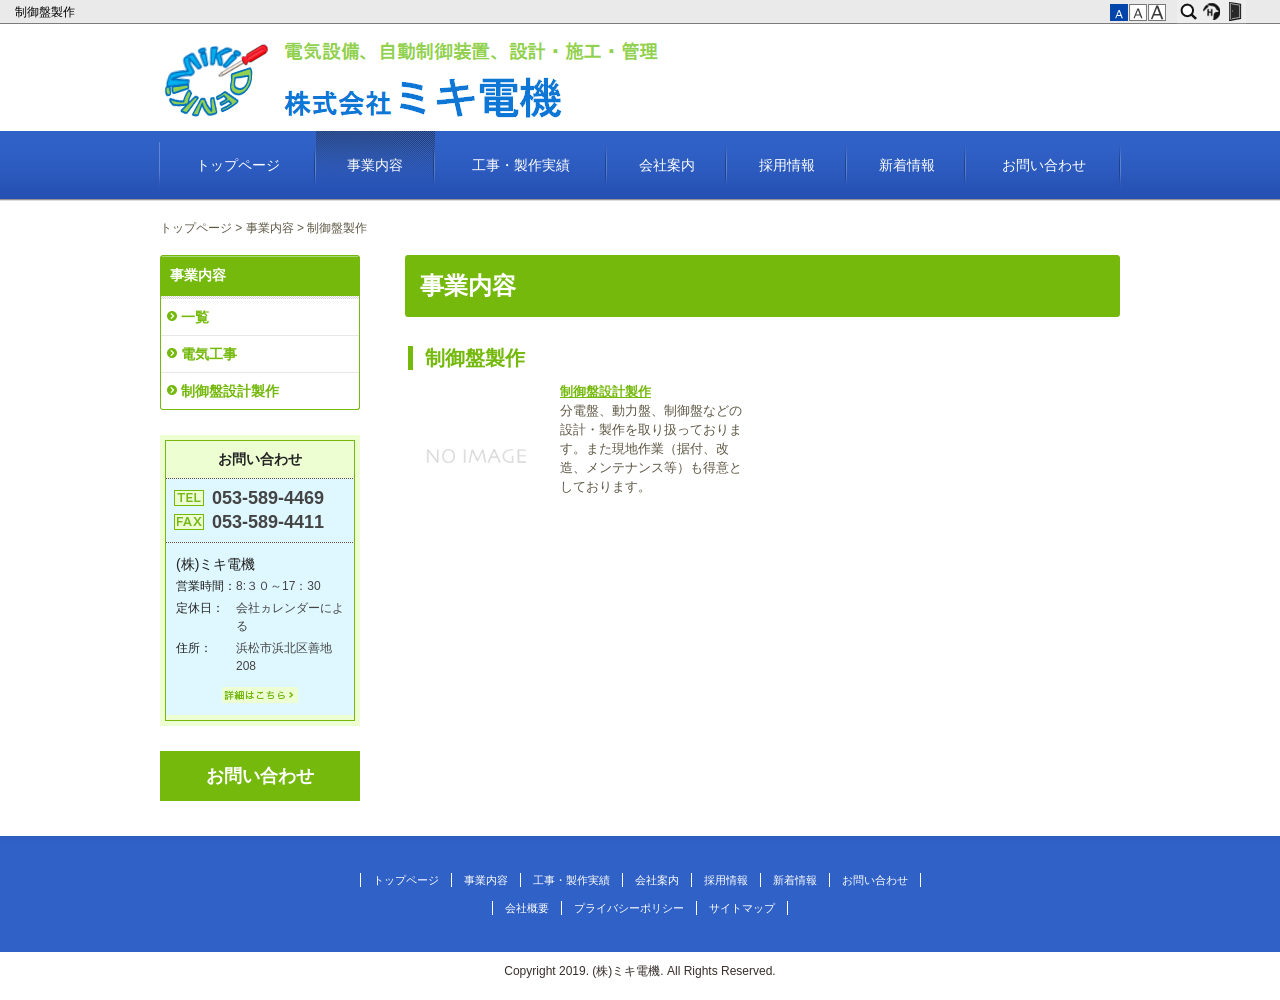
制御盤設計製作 (605, 392)
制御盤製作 (46, 12)
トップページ (238, 165)
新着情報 (907, 165)
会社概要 (527, 908)
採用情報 (787, 165)
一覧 (195, 317)
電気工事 (209, 354)
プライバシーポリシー (629, 908)
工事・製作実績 (521, 165)
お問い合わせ (1044, 165)
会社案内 (667, 165)
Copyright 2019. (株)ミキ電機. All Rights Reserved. (639, 971)
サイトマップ (742, 908)
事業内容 (375, 165)
